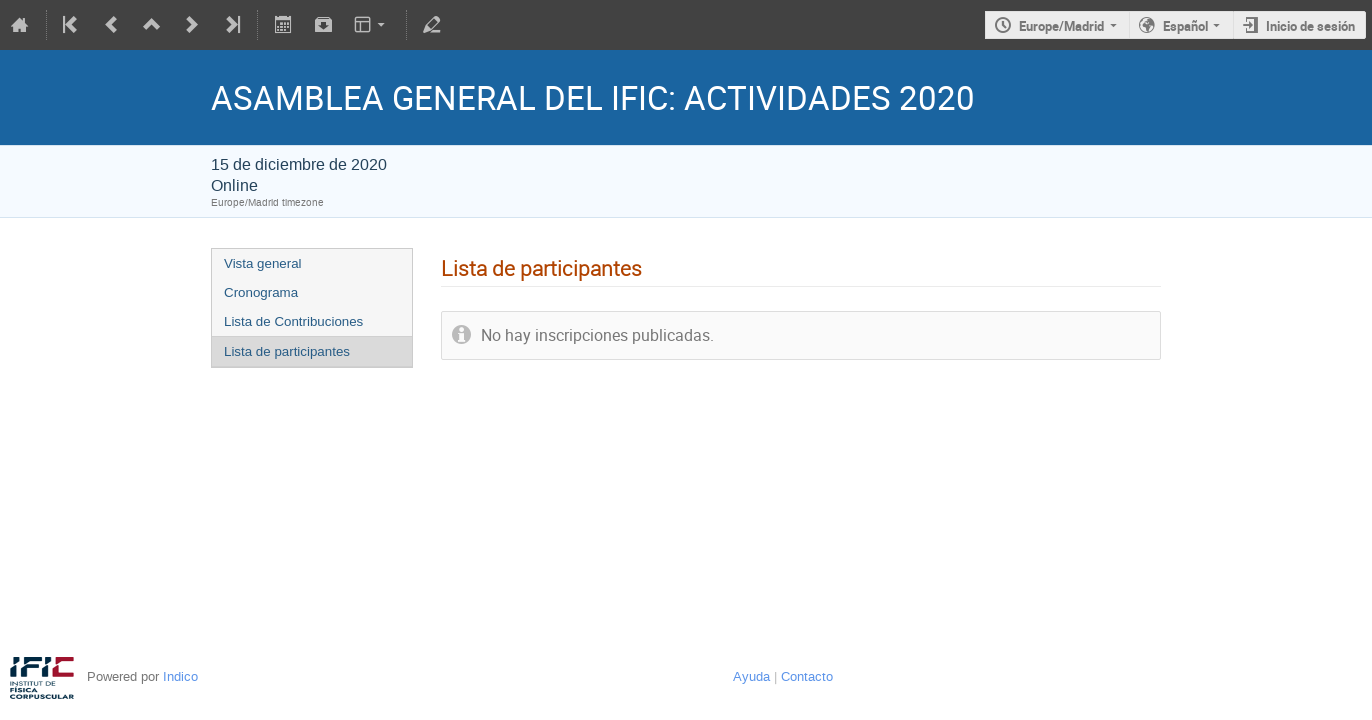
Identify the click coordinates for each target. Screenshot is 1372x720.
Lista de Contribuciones (293, 321)
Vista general (263, 263)
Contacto (807, 676)
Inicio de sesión (1310, 26)
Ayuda (751, 676)
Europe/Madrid (1061, 26)
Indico (180, 676)
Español (1185, 26)
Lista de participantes (287, 351)
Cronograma (261, 292)
